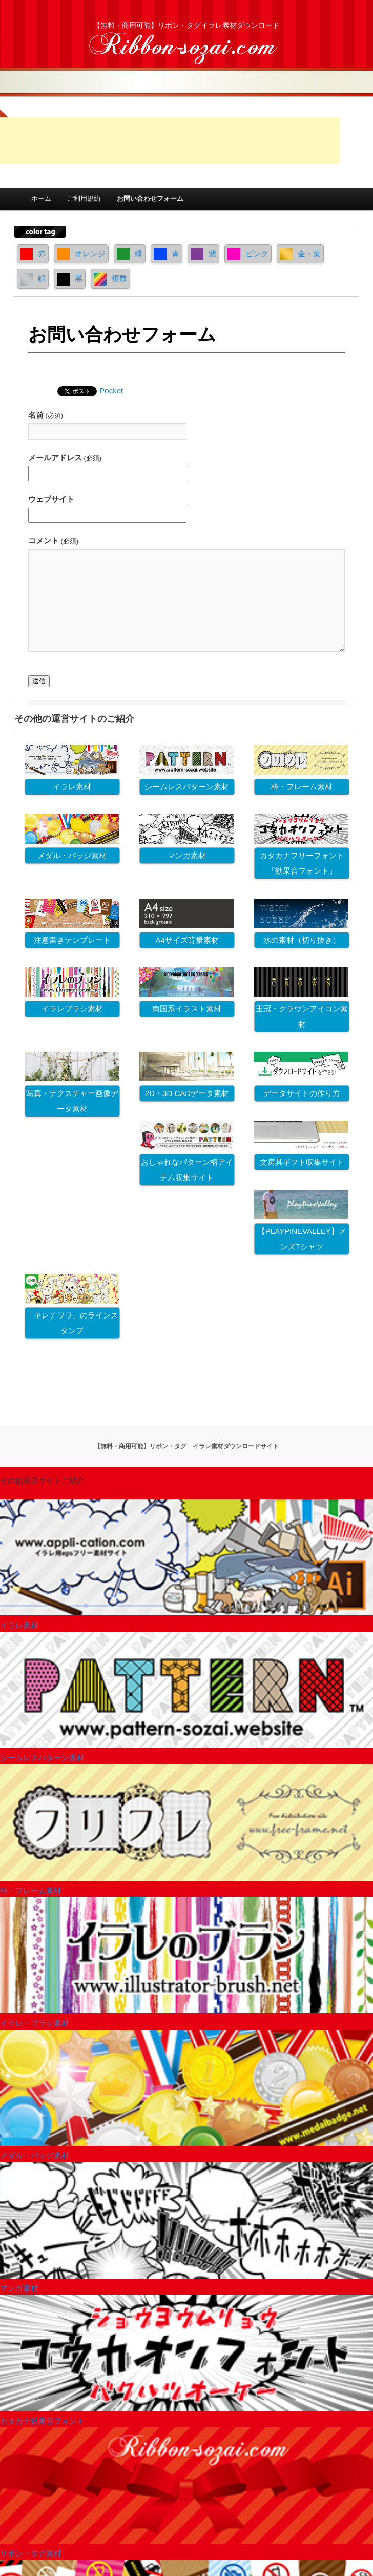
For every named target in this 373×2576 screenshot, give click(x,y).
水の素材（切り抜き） (301, 940)
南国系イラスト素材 (186, 1008)
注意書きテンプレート (72, 940)
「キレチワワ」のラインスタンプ (72, 1323)
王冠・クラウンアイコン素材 (302, 1016)
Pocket (111, 390)
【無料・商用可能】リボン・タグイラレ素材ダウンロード (186, 25)
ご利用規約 (83, 198)
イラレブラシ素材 (72, 1008)
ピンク (247, 253)
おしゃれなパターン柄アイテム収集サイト (187, 1170)
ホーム (41, 198)
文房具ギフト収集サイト (302, 1162)
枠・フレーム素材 (302, 786)
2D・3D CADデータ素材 (187, 1093)
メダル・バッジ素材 (72, 855)
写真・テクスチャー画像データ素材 (72, 1101)
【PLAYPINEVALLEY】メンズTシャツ (302, 1239)
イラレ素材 (72, 786)
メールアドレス (64, 457)
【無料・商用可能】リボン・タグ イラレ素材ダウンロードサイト (186, 1446)
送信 (39, 681)
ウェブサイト (51, 499)
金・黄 (300, 253)
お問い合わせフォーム (150, 198)
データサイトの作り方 (301, 1093)
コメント (53, 540)
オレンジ (81, 253)
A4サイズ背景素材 (186, 940)
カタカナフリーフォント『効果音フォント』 (302, 863)
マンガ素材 (187, 855)
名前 (45, 415)
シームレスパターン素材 (186, 786)
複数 (110, 278)
